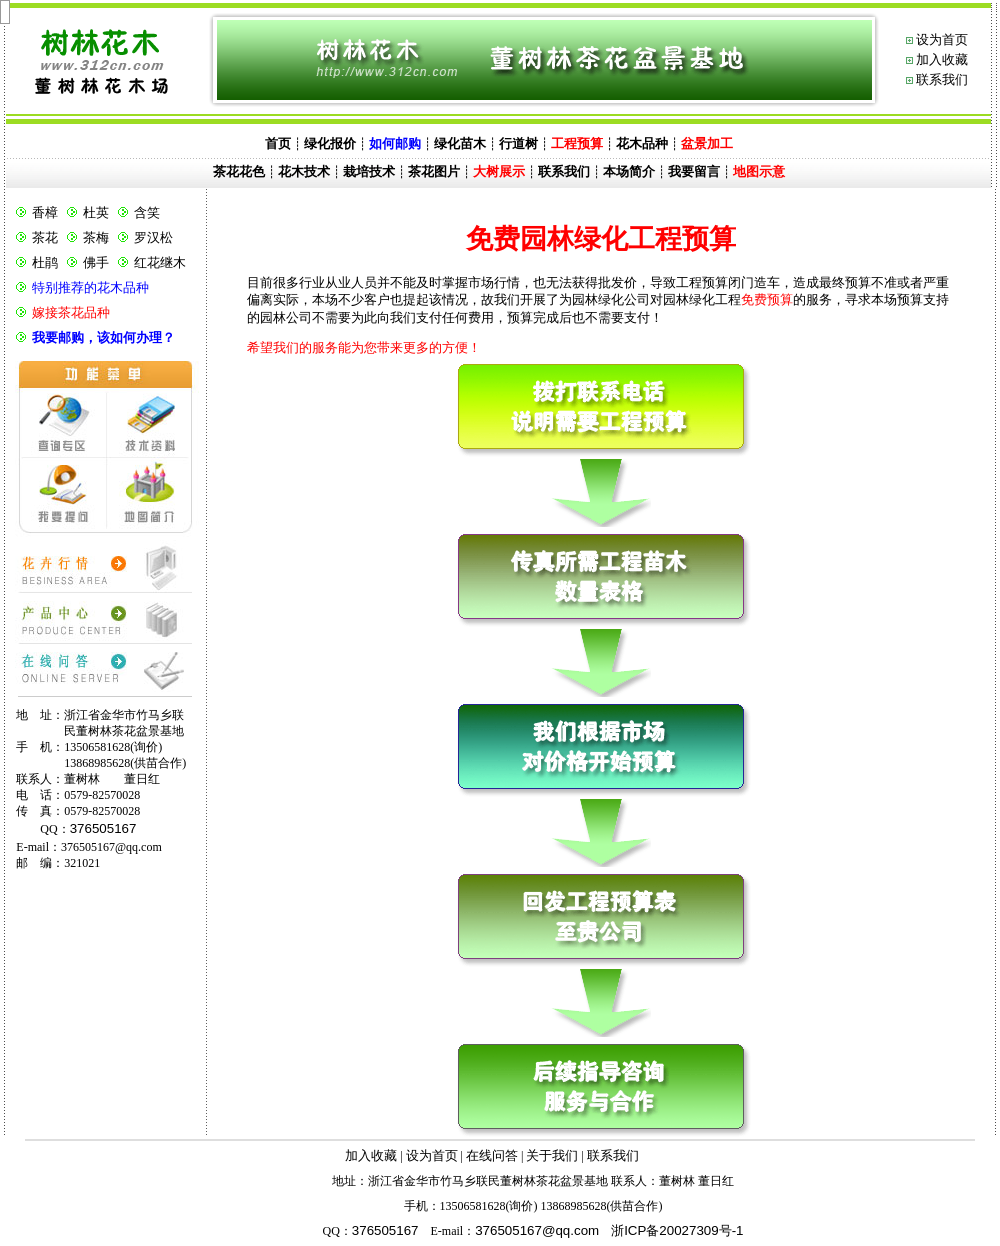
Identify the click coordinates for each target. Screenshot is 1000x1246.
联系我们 (942, 79)
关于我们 (552, 1155)
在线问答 (492, 1155)
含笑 (147, 212)
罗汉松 (153, 237)
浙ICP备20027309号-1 (677, 1230)
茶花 (45, 237)
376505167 (103, 828)
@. (537, 1230)
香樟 (45, 212)
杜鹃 (45, 262)
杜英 (96, 212)
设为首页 (942, 39)
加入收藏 (942, 59)
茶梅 (96, 237)
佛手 (96, 262)
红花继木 (160, 262)
